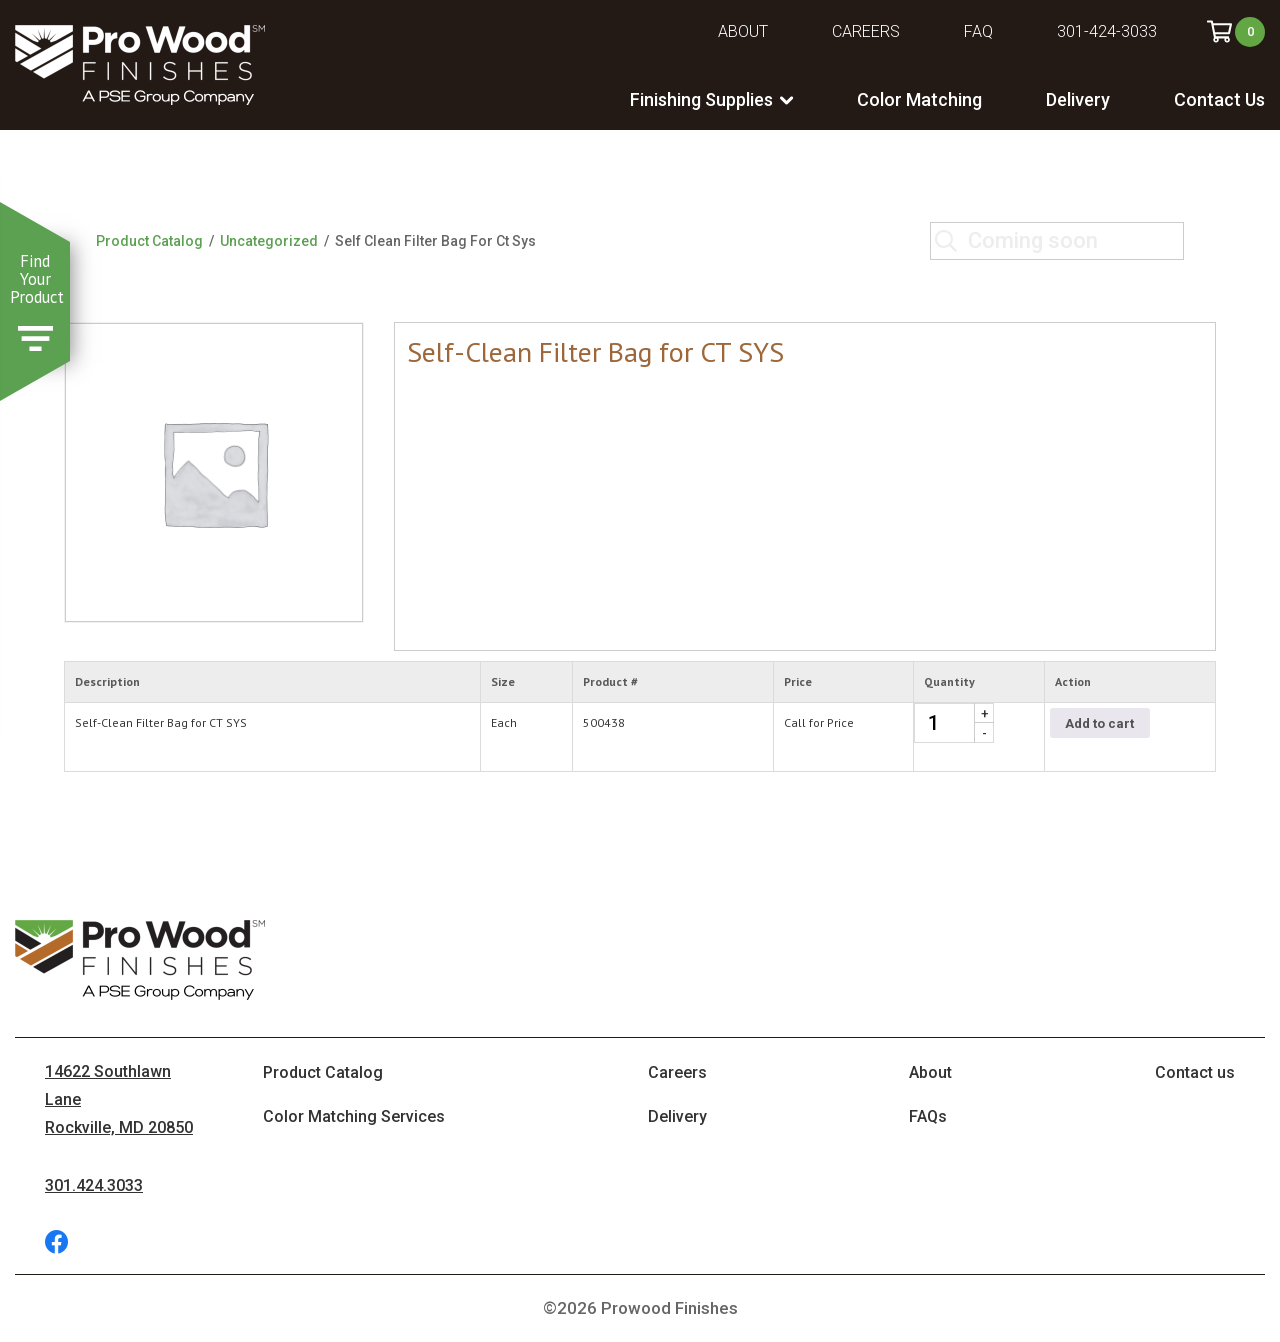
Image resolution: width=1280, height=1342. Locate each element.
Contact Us (1219, 99)
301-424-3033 (1107, 31)
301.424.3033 (94, 1185)
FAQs (928, 1116)
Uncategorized (269, 241)
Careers (866, 31)
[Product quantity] (954, 723)
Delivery (1078, 99)
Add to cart (1099, 723)
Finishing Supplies (701, 99)
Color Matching (919, 99)
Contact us (1195, 1072)
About (743, 31)
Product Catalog (149, 241)
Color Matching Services (354, 1116)
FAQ (978, 31)
